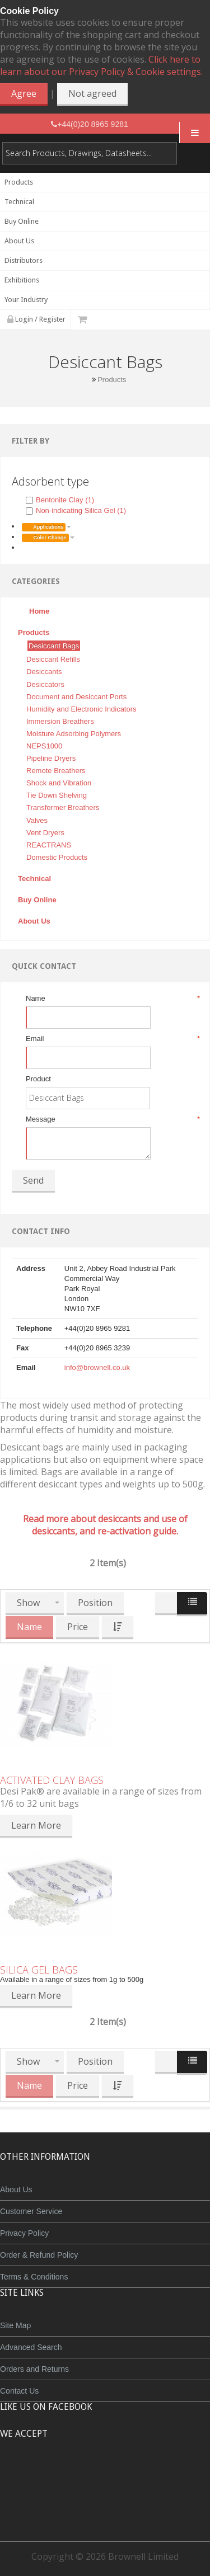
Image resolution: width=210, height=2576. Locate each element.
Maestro (120, 2475)
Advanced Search (31, 2347)
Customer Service (31, 2211)
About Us (16, 2189)
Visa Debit (156, 2475)
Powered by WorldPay (105, 2503)
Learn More (36, 1825)
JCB (86, 2475)
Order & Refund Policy (39, 2254)
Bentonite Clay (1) (60, 500)
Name (112, 998)
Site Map (15, 2325)
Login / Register (36, 319)
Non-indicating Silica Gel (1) (76, 510)
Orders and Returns (34, 2369)
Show (28, 1603)
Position (95, 1603)
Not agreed (92, 93)
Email (112, 1039)
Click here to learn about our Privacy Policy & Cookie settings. (101, 65)
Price (77, 1627)
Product (38, 1079)
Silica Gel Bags (39, 1969)
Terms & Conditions (34, 2276)
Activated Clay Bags (52, 1780)
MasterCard (53, 2475)
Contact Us (19, 2390)
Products (111, 379)
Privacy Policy (24, 2233)
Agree (23, 93)
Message (112, 1119)
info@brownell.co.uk (97, 1367)
